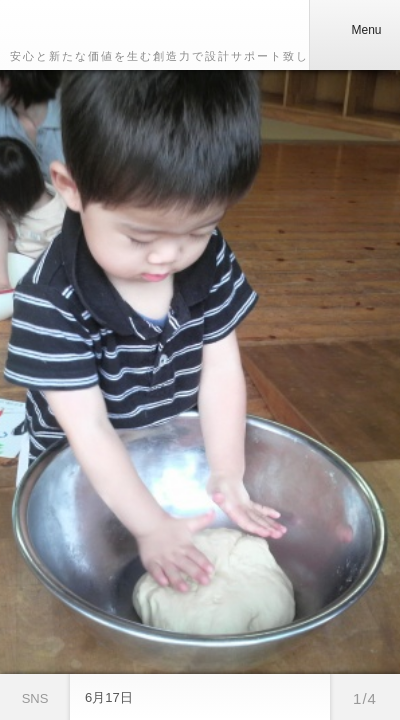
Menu (354, 30)
